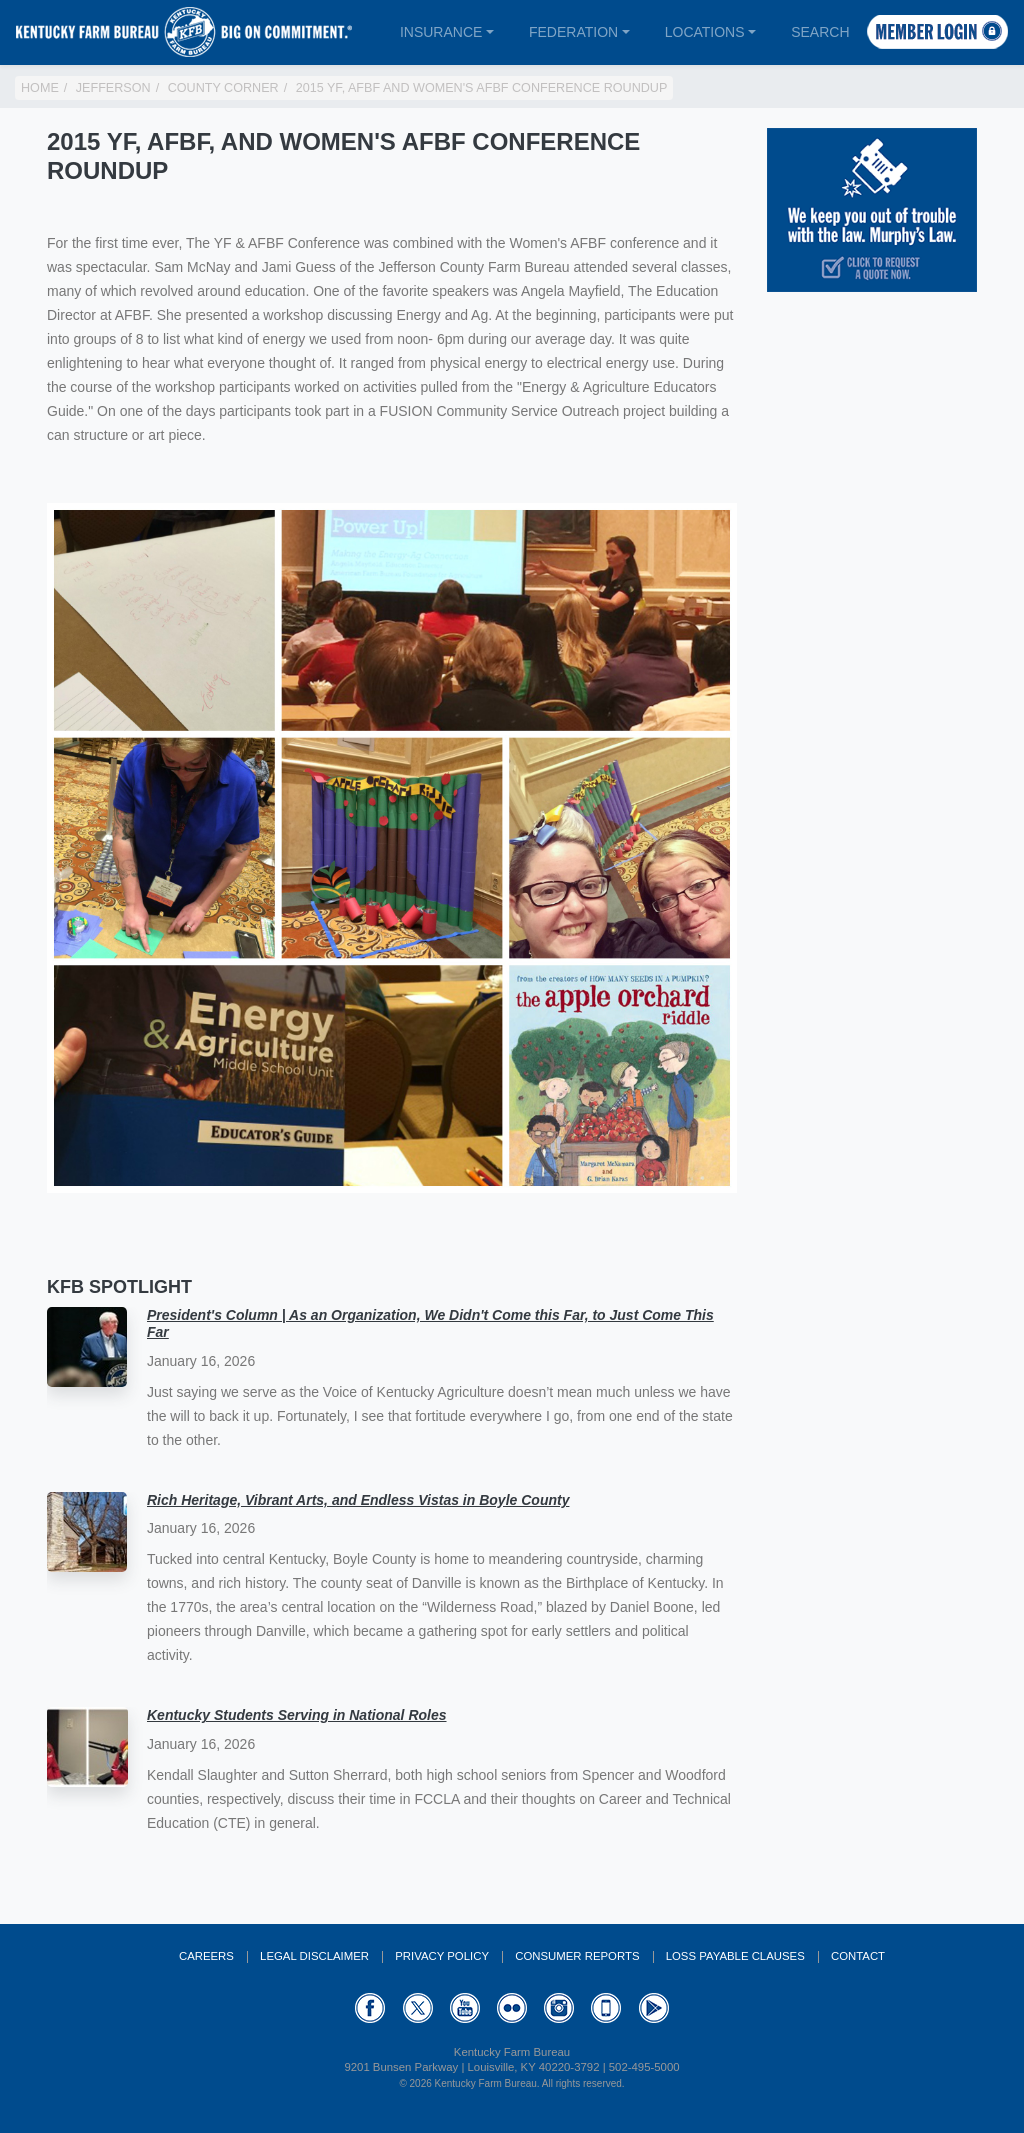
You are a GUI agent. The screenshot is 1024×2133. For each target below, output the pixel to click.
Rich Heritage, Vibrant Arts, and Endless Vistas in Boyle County (358, 1500)
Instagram (559, 2008)
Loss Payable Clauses (735, 1956)
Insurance (441, 32)
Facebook (370, 2008)
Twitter (418, 2008)
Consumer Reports (577, 1956)
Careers (206, 1956)
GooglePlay (654, 2008)
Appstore (606, 2008)
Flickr (512, 2008)
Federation (573, 32)
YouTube (465, 2008)
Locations (705, 32)
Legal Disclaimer (314, 1956)
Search (820, 32)
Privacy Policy (442, 1956)
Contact (858, 1956)
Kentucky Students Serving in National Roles (297, 1715)
